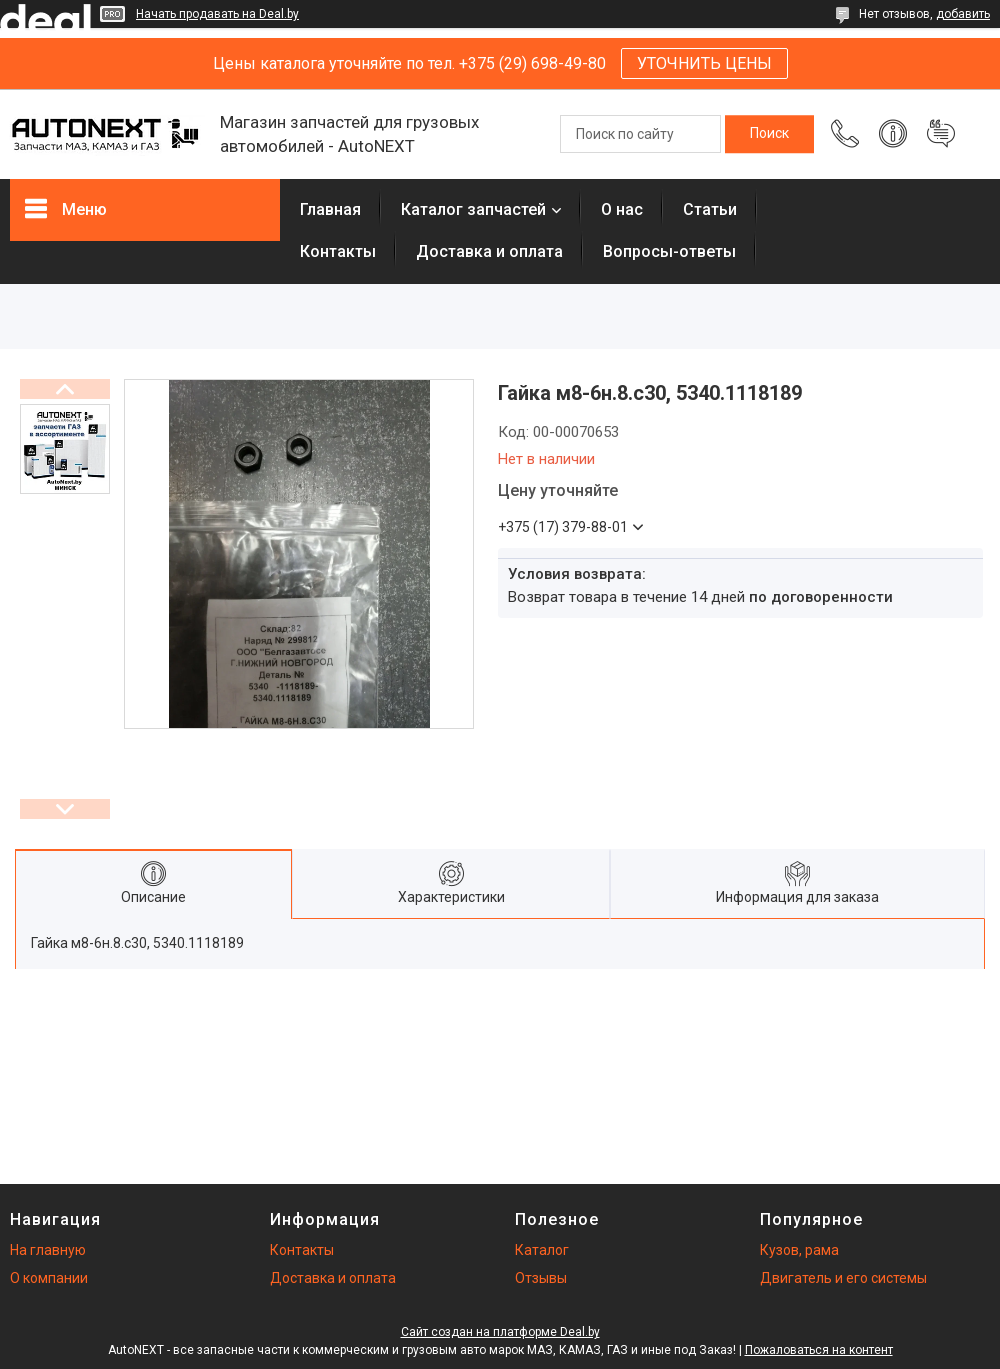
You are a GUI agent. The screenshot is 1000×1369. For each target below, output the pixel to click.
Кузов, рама (799, 1250)
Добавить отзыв (941, 134)
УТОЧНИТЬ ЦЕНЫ (704, 63)
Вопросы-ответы (669, 251)
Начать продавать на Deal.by (217, 14)
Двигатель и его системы (843, 1278)
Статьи (710, 209)
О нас (622, 209)
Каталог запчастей (473, 209)
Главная (330, 209)
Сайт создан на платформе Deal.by (500, 1332)
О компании (49, 1278)
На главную (48, 1250)
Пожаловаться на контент (819, 1350)
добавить (963, 14)
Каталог (542, 1250)
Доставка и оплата (489, 251)
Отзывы (541, 1278)
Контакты (338, 251)
